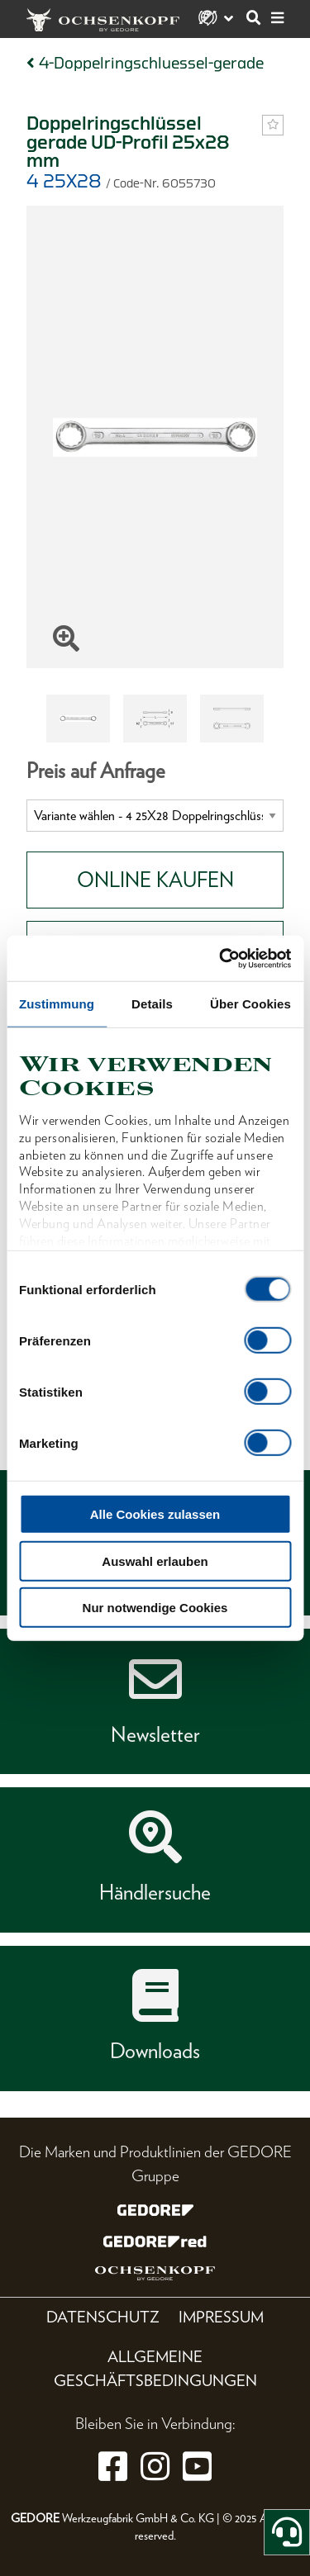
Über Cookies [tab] (250, 1004)
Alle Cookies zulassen (155, 1514)
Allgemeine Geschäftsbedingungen (155, 2368)
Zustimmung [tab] (56, 1004)
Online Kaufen (155, 879)
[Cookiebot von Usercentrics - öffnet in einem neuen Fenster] (220, 958)
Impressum (221, 2317)
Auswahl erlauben (154, 1561)
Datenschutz (103, 2317)
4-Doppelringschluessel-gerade (151, 63)
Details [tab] (152, 1004)
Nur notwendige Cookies (155, 1608)
